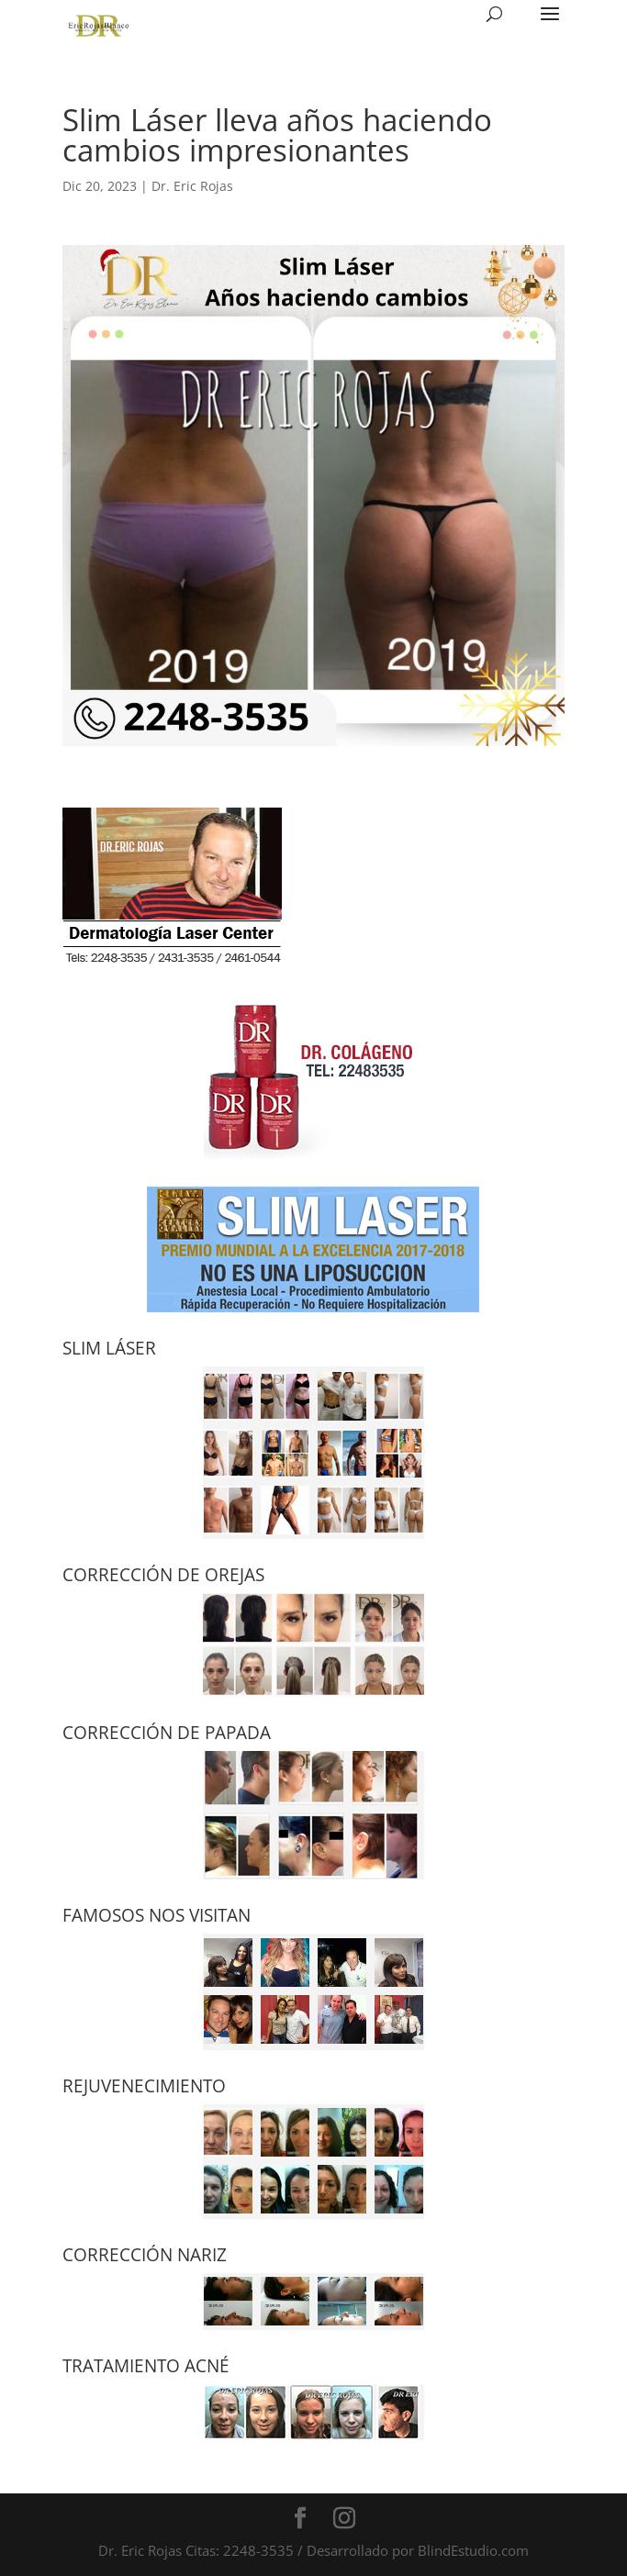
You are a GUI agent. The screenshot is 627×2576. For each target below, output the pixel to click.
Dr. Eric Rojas (192, 186)
